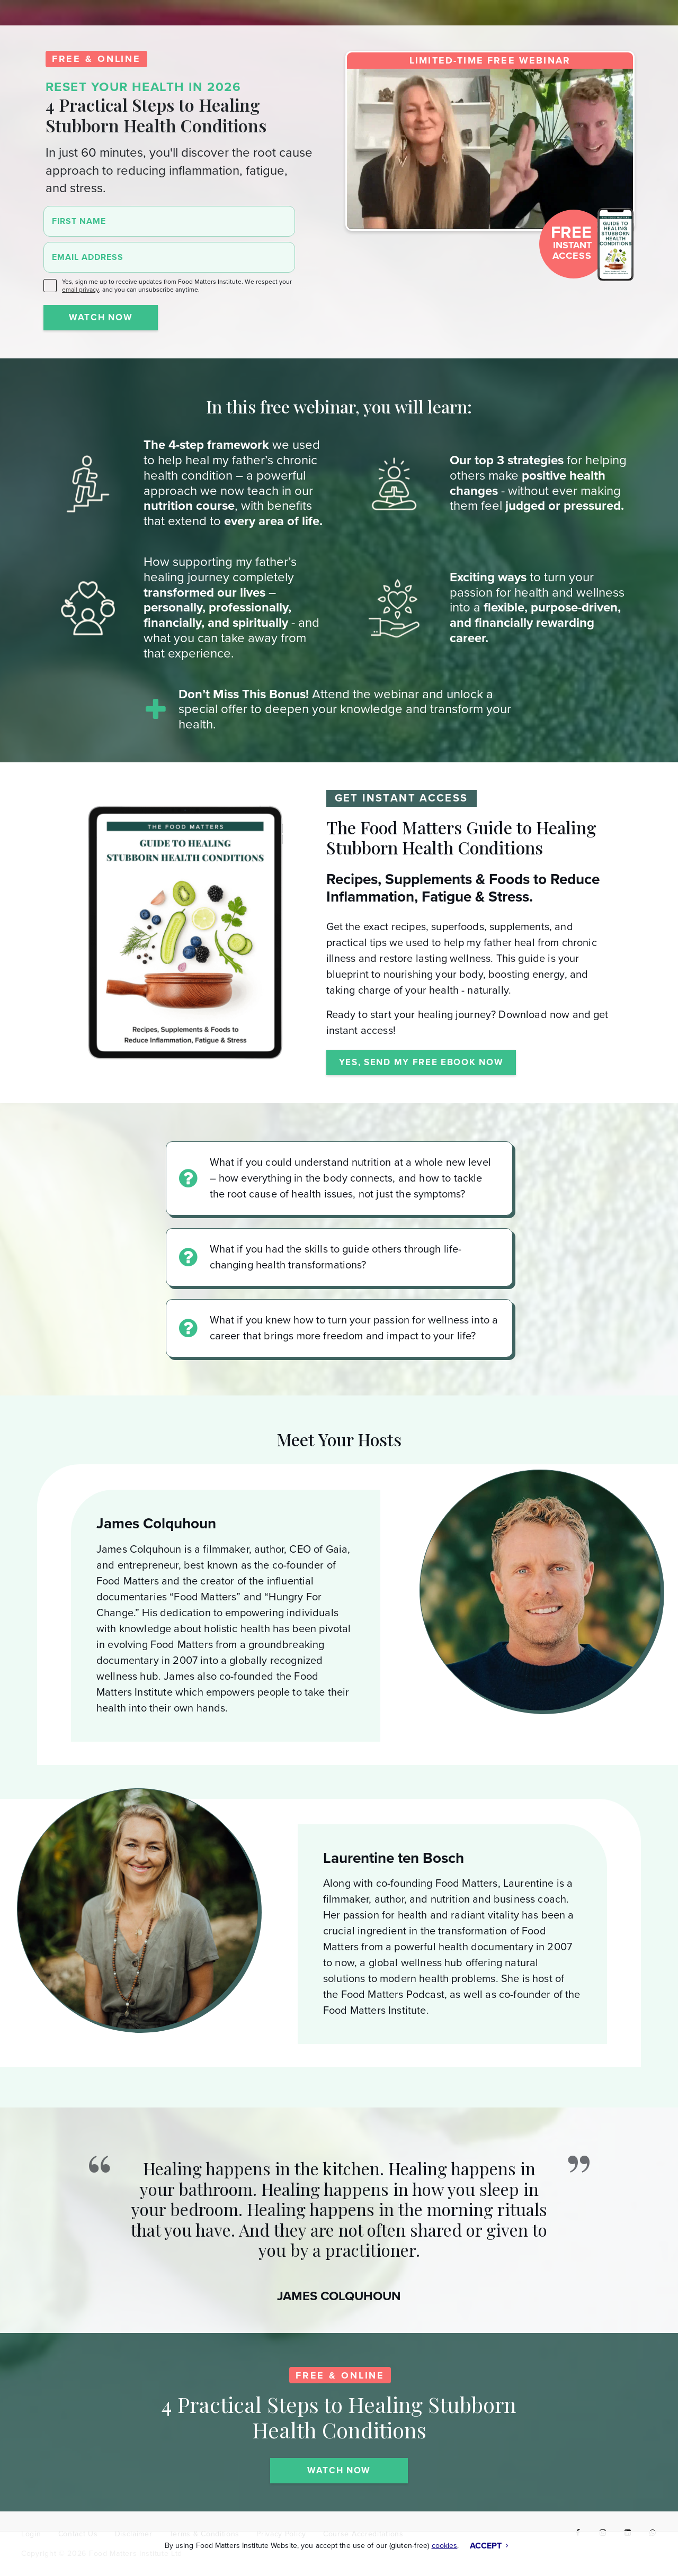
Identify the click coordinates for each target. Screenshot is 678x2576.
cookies (445, 2545)
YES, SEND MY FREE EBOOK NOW (421, 1062)
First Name (79, 221)
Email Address (87, 257)
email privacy (80, 289)
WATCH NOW (100, 317)
